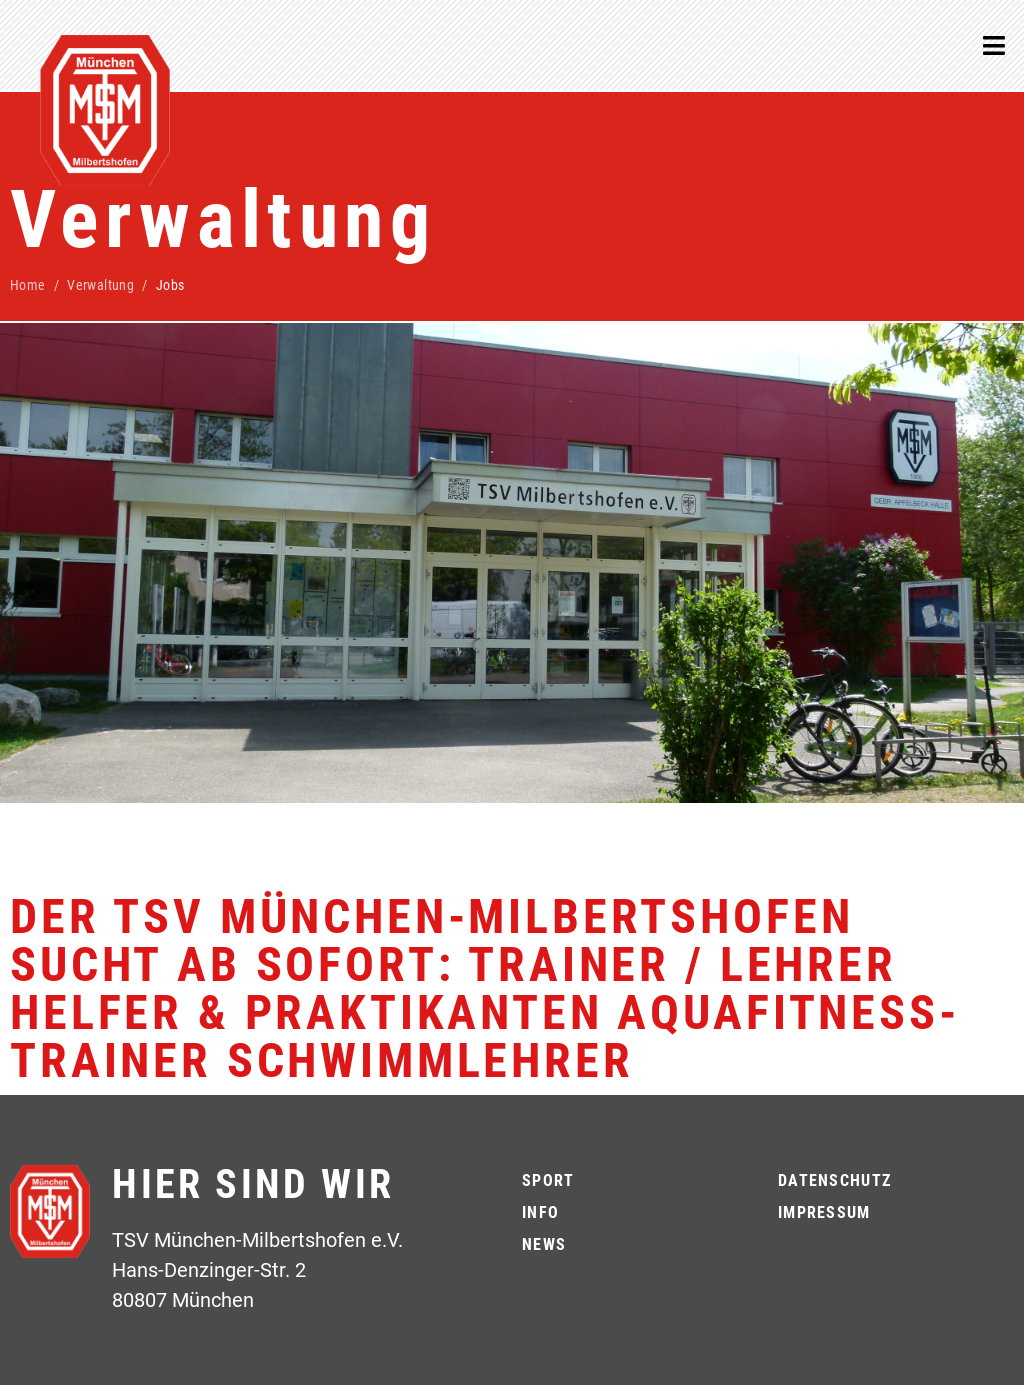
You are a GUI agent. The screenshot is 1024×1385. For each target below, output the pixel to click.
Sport (548, 1180)
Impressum (824, 1212)
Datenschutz (834, 1180)
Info (540, 1212)
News (544, 1244)
